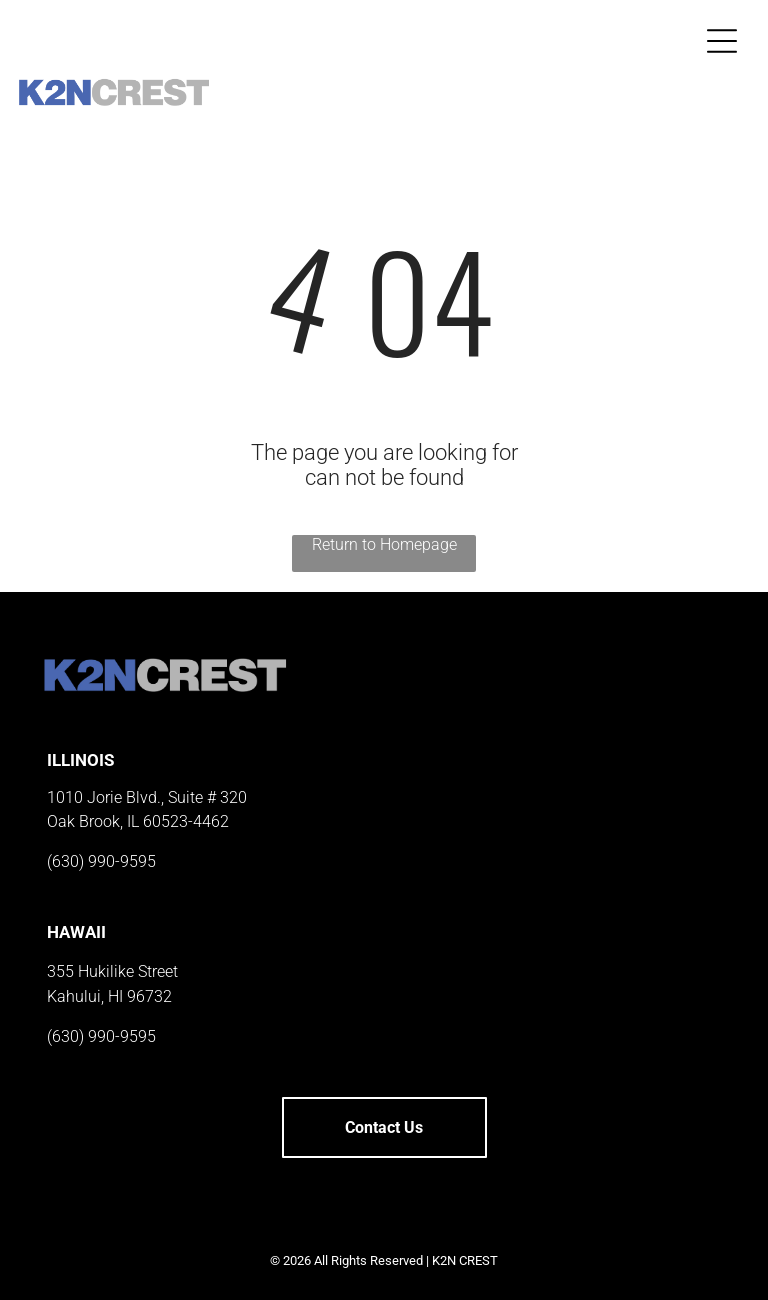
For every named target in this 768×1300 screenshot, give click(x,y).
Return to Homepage (384, 544)
